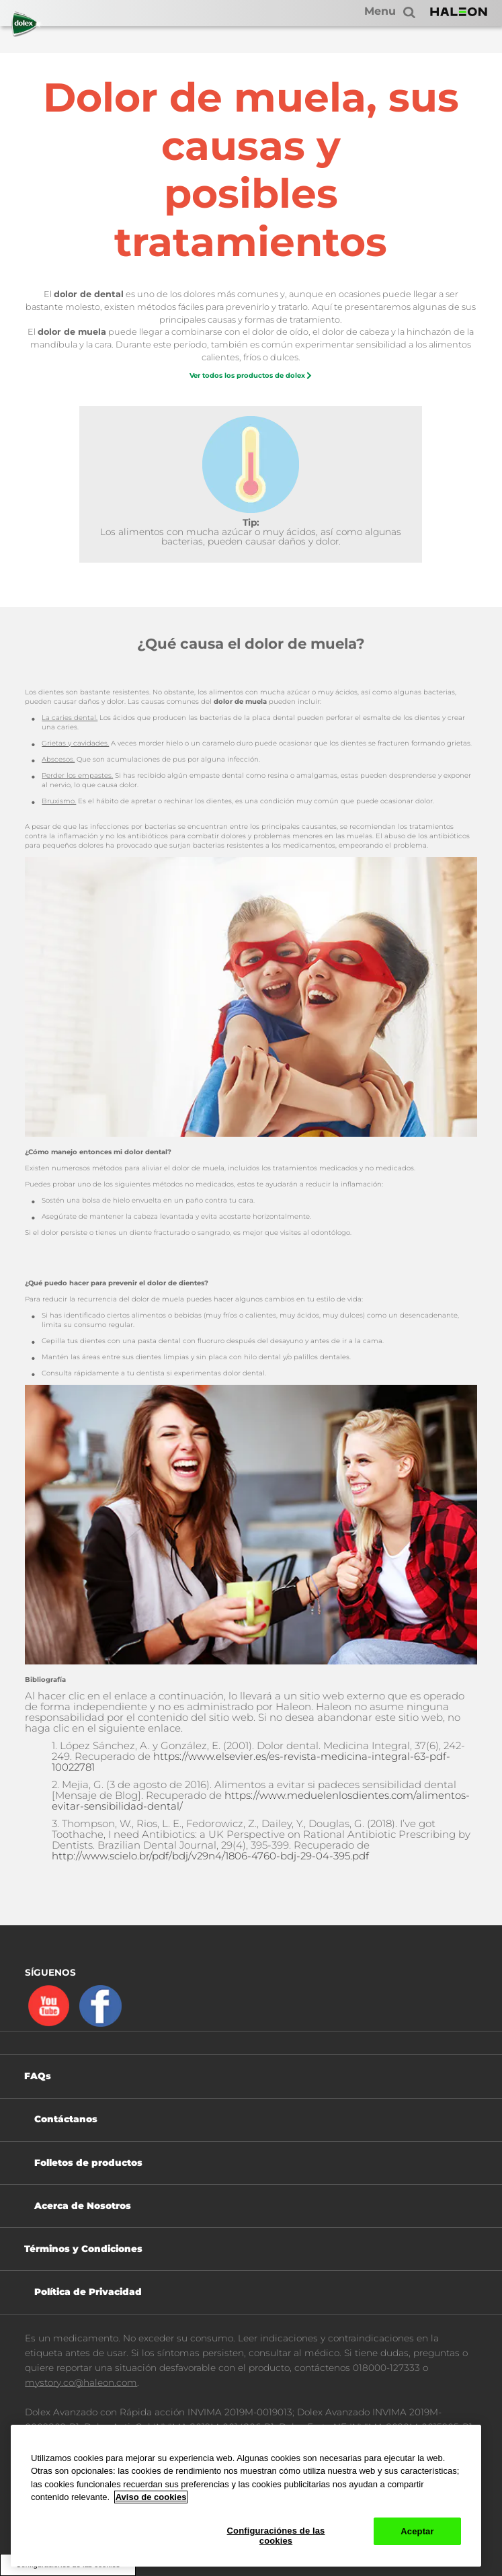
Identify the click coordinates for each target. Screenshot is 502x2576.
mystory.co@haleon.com (81, 2382)
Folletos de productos (88, 2162)
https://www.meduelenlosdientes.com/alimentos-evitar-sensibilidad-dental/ (261, 1800)
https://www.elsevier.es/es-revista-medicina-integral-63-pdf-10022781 (251, 1761)
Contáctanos (65, 2119)
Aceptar (417, 2531)
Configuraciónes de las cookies (276, 2536)
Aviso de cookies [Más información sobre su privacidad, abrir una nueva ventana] (151, 2497)
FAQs (37, 2075)
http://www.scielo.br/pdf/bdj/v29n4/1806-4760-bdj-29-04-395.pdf (210, 1855)
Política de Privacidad (88, 2291)
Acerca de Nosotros (82, 2205)
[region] (246, 2496)
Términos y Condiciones (83, 2248)
